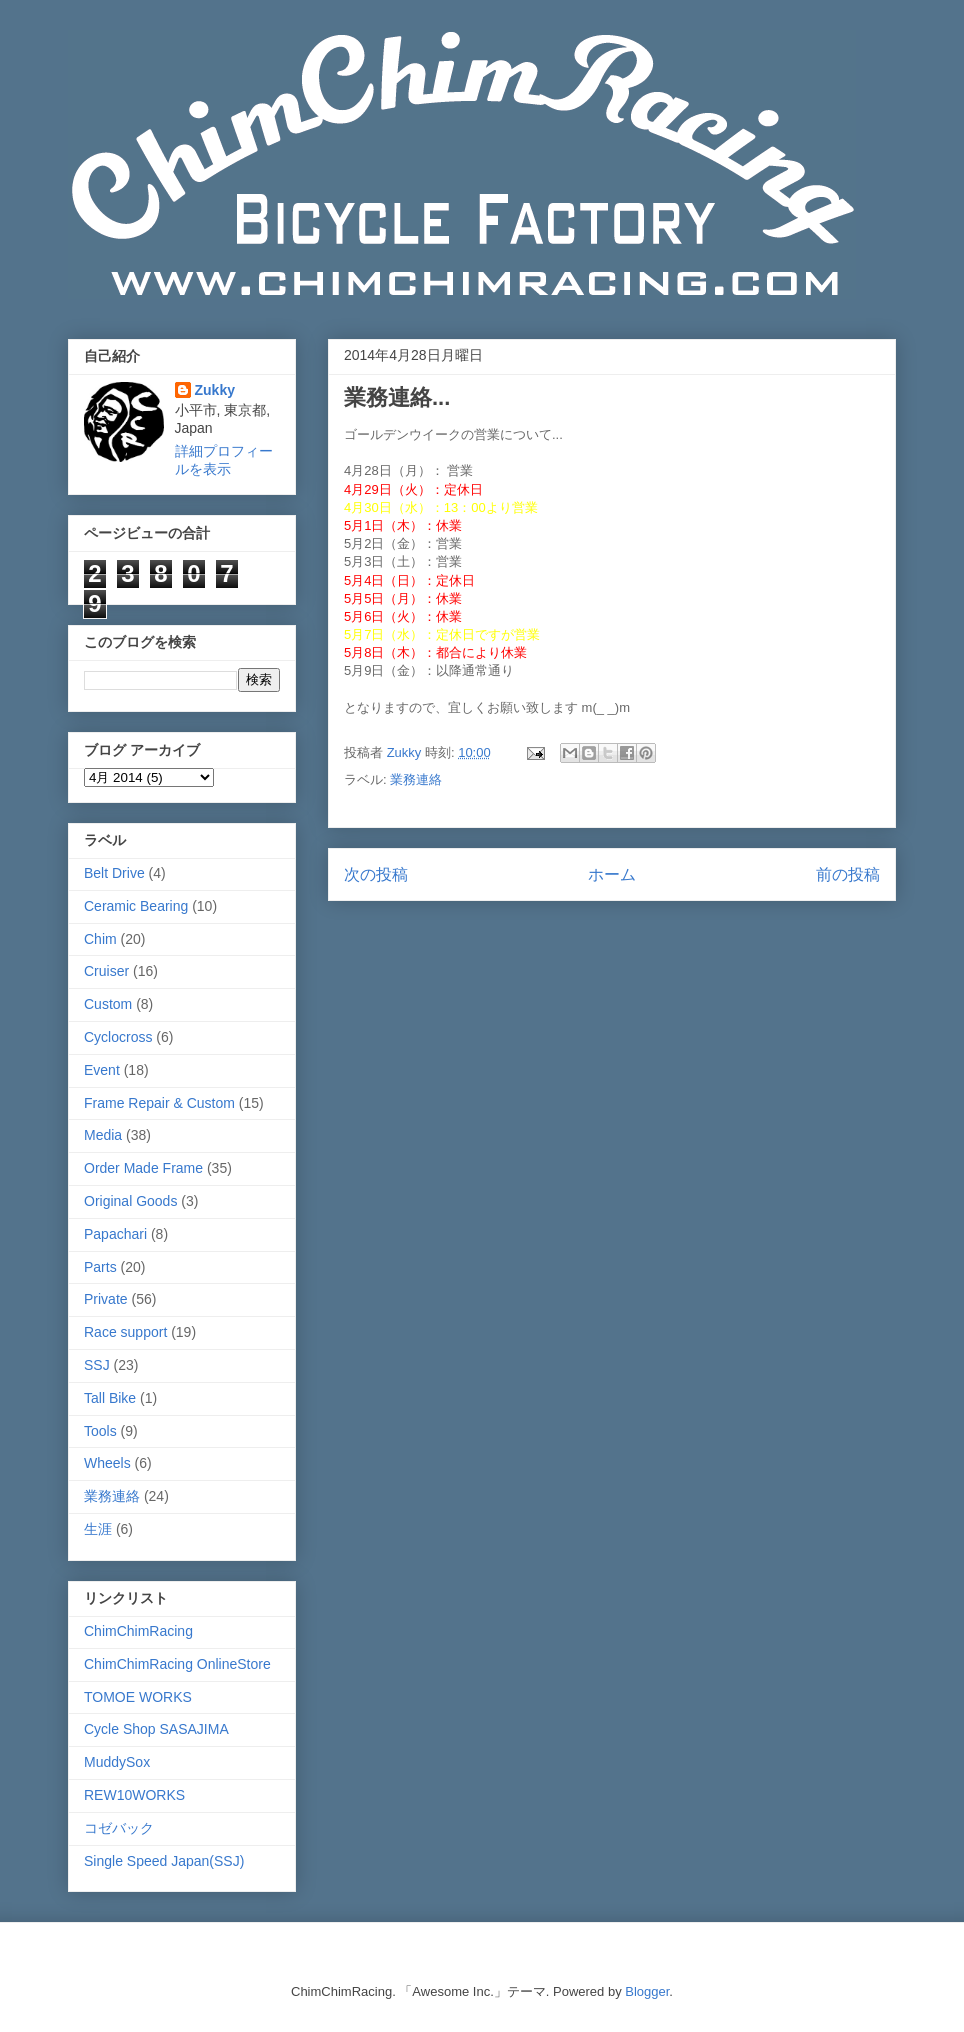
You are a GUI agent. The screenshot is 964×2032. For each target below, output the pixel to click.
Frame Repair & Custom (159, 1103)
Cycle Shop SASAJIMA (156, 1729)
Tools (100, 1431)
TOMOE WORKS (138, 1697)
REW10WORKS (134, 1795)
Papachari (115, 1234)
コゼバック (119, 1828)
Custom (108, 1004)
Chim (100, 939)
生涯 (98, 1529)
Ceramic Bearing (136, 906)
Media (103, 1135)
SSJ (97, 1365)
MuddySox (117, 1762)
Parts (100, 1267)
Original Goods (130, 1201)
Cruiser (106, 971)
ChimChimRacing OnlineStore (177, 1664)
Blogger (647, 1991)
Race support (125, 1332)
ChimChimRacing (138, 1631)
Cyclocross (118, 1037)
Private (106, 1299)
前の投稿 (848, 874)
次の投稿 (376, 874)
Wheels (107, 1463)
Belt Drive (114, 873)
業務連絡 (416, 779)
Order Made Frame (143, 1168)
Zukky (215, 390)
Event (102, 1070)
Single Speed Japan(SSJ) (164, 1861)
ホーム (612, 874)
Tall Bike (110, 1398)
